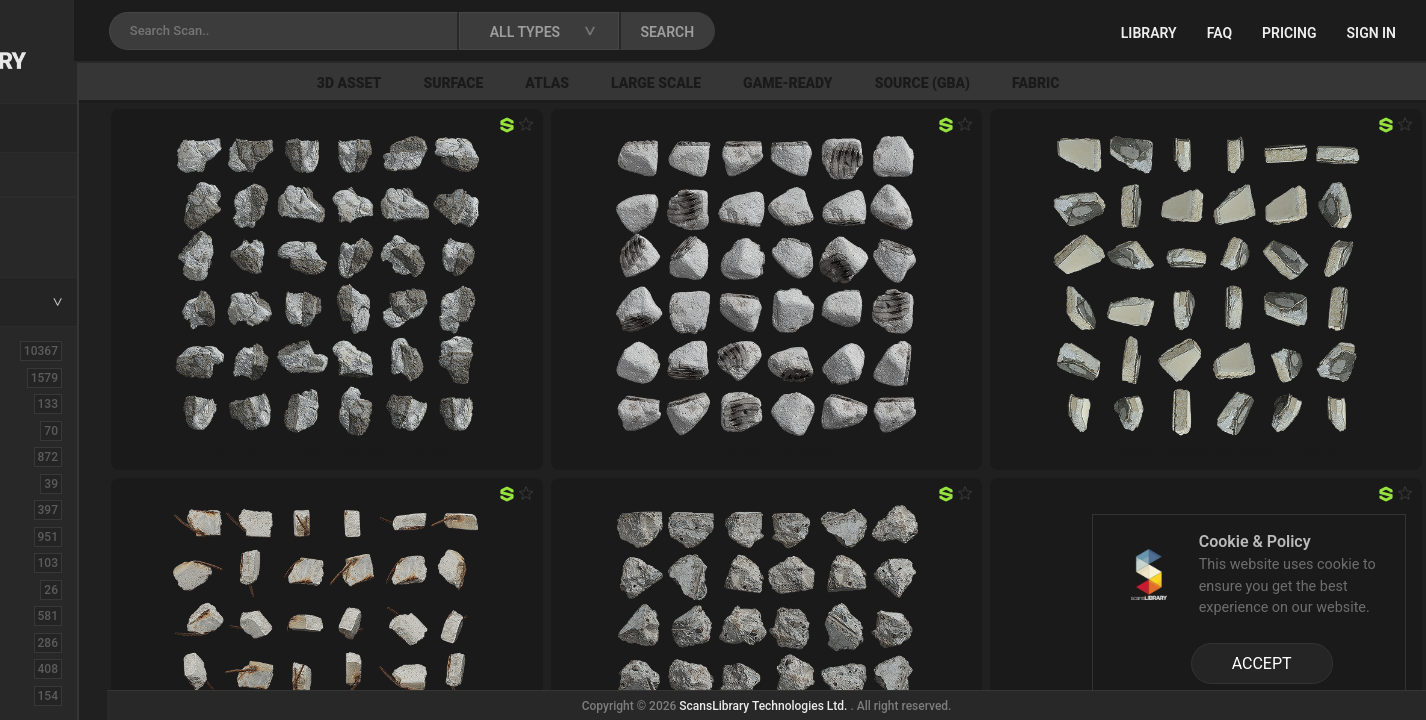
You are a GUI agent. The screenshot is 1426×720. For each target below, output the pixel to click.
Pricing (1289, 33)
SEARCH (879, 32)
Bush (43, 456)
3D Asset (527, 83)
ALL (39, 350)
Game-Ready (966, 83)
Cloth (43, 483)
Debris (47, 562)
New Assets (66, 217)
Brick (43, 430)
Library (1149, 33)
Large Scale (834, 83)
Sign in (1371, 33)
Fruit (41, 695)
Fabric (1213, 83)
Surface (631, 83)
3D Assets (60, 377)
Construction (69, 536)
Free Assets (65, 244)
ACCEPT (1262, 663)
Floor (43, 642)
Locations (59, 176)
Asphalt (51, 403)
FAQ (1219, 33)
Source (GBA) (1100, 83)
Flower (48, 668)
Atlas (725, 83)
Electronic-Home (81, 589)
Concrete (56, 509)
